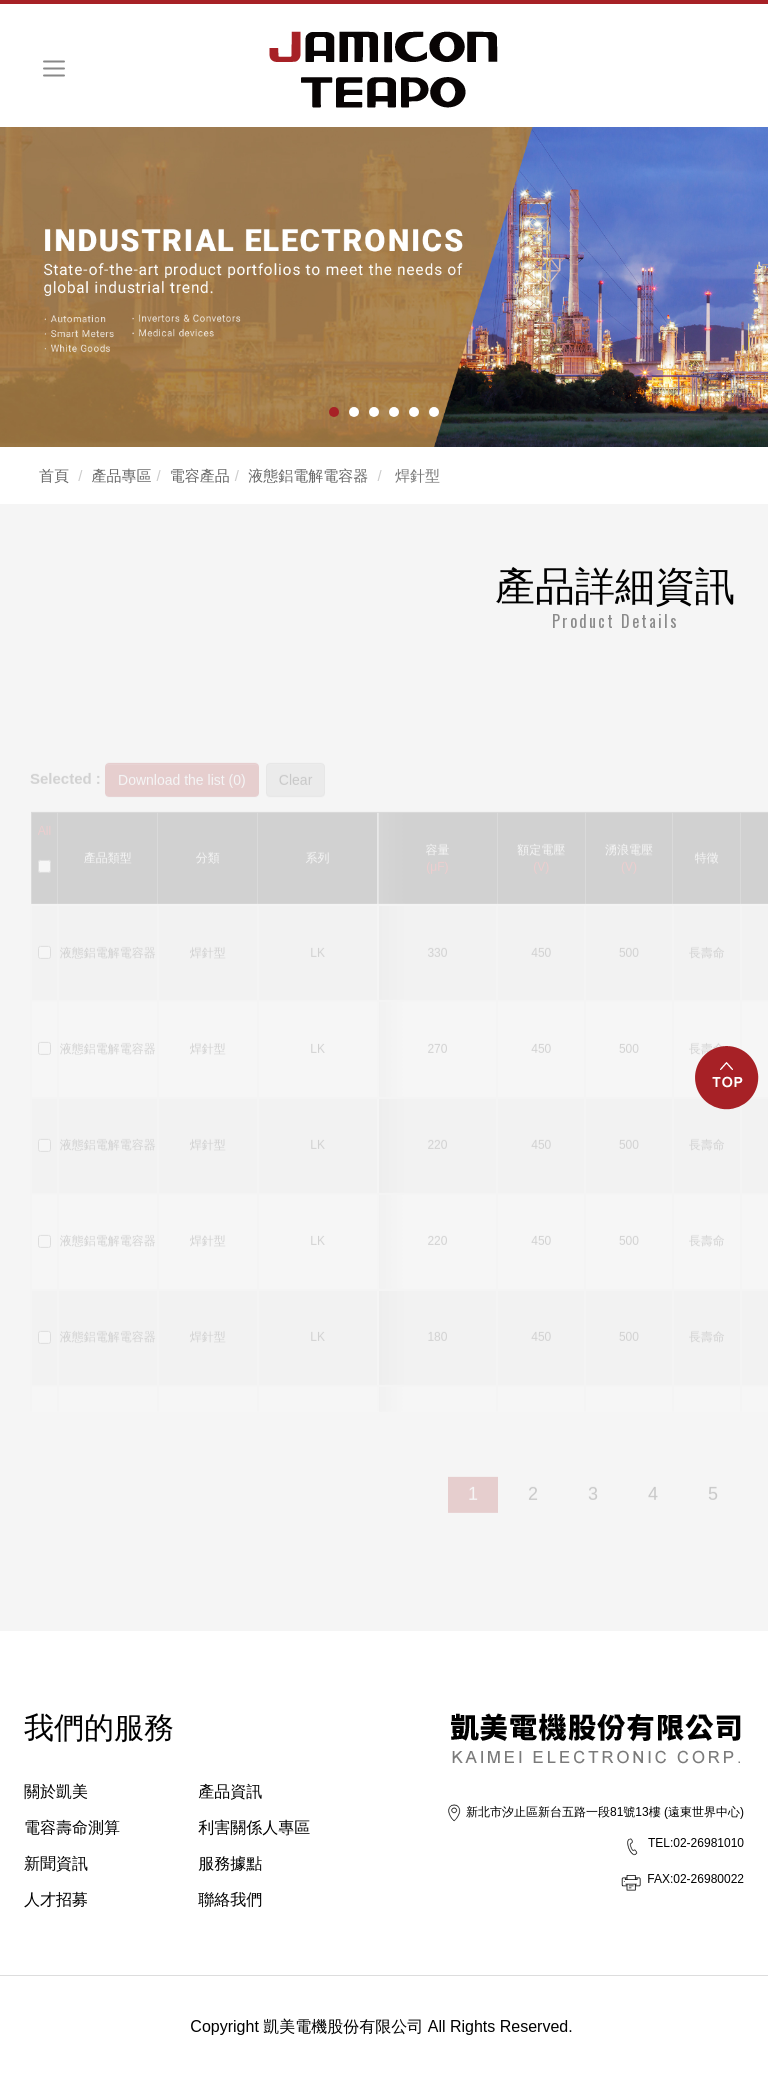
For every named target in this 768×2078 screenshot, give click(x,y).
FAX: (660, 1879)
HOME (384, 69)
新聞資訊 (56, 1863)
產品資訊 (230, 1791)
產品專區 (122, 475)
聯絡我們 (230, 1899)
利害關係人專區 (254, 1827)
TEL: (660, 1843)
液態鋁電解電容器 (308, 475)
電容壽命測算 (72, 1827)
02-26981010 (696, 1843)
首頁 (54, 475)
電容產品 (200, 475)
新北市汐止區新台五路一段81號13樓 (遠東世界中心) (605, 1812)
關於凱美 (56, 1791)
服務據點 (230, 1863)
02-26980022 (695, 1879)
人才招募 (56, 1899)
